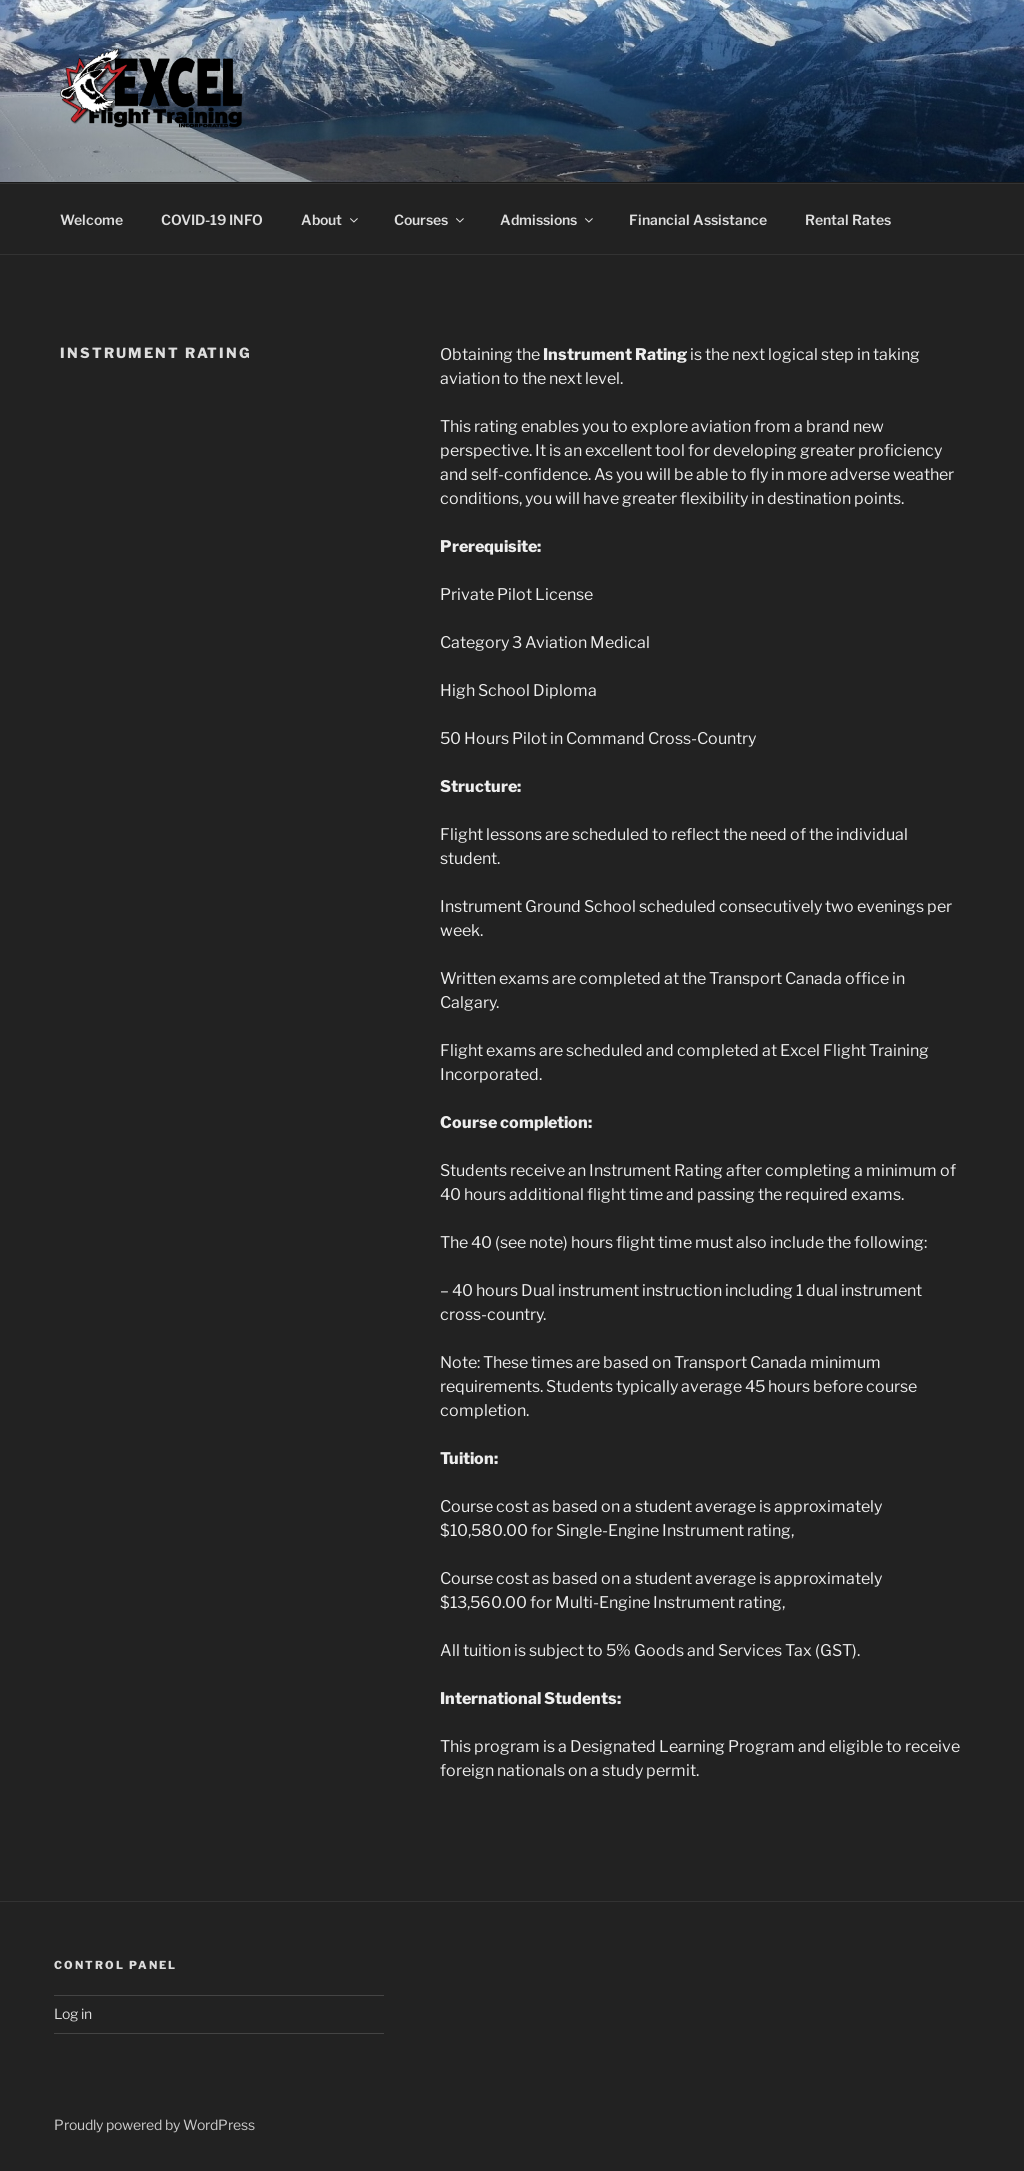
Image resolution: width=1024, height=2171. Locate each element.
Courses (430, 219)
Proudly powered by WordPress (154, 2124)
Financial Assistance (698, 219)
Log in (73, 2013)
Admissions (548, 219)
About (331, 219)
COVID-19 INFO (212, 219)
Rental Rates (848, 219)
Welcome (91, 219)
